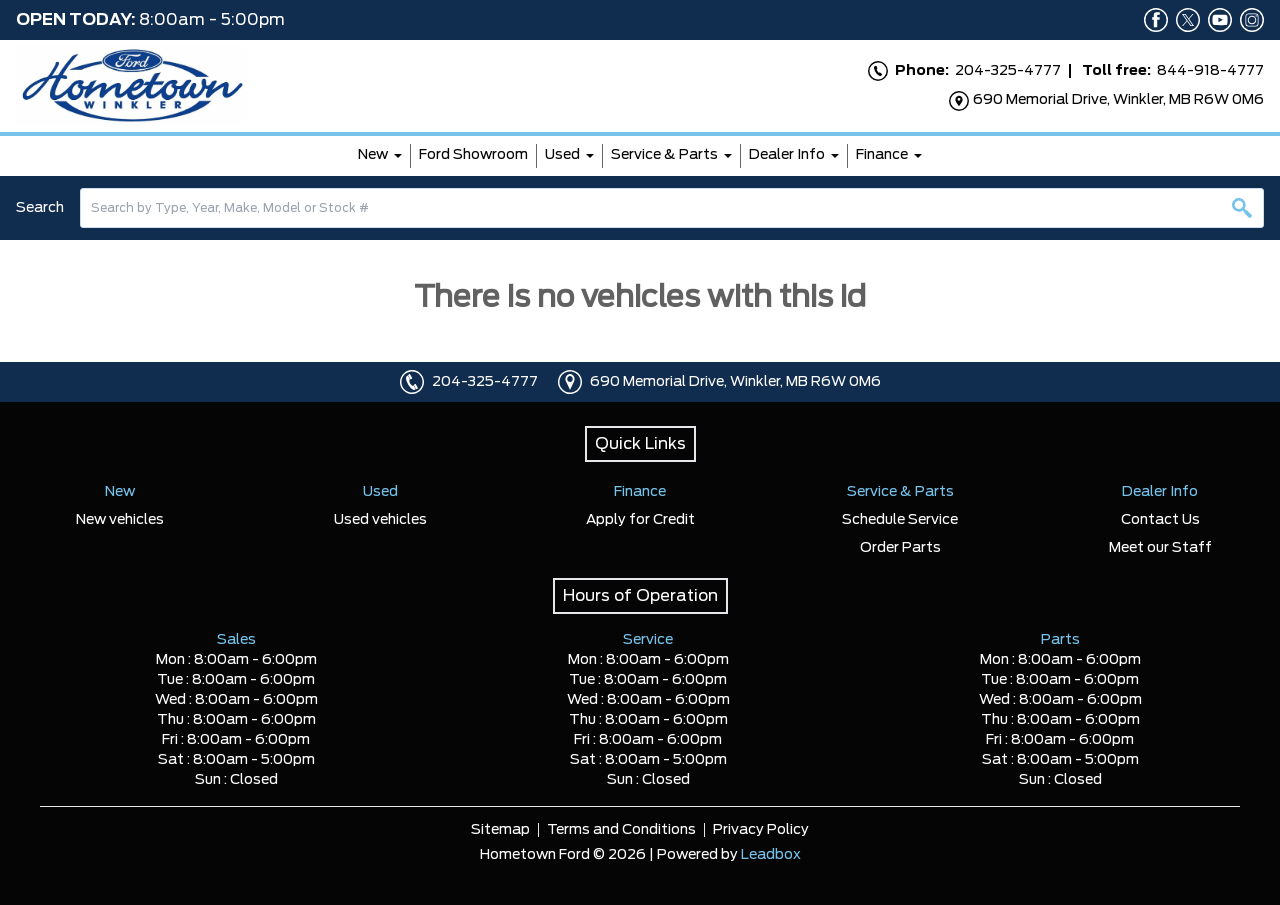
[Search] (672, 208)
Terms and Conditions (621, 830)
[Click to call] (412, 382)
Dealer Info (787, 155)
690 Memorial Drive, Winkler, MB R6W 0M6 (735, 382)
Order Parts (900, 548)
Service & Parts (664, 155)
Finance (882, 155)
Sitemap (500, 830)
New (373, 155)
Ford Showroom (473, 155)
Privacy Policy (761, 830)
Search (40, 208)
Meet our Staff (1160, 548)
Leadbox (771, 855)
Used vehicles (380, 520)
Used (562, 155)
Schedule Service (900, 520)
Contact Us (1160, 520)
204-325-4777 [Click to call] (485, 382)
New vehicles (120, 520)
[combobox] (672, 208)
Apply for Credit (640, 520)
